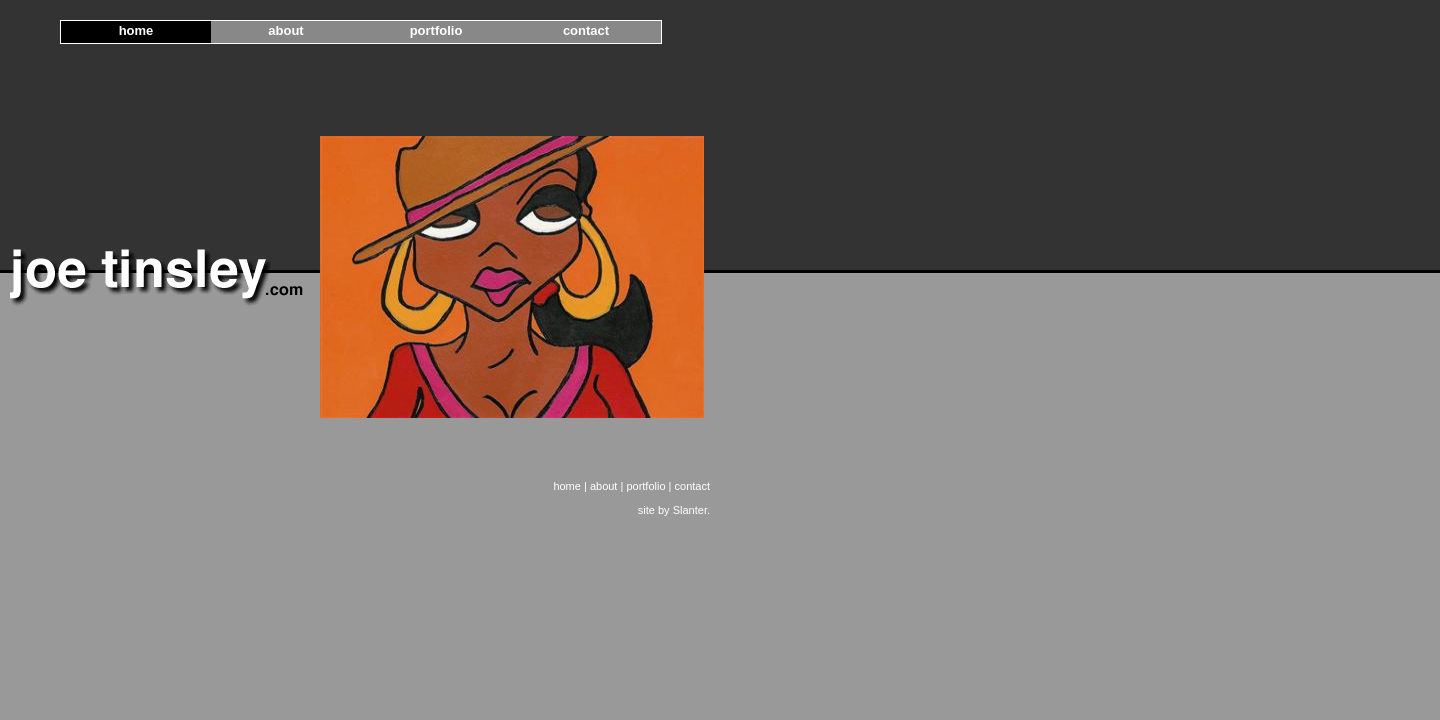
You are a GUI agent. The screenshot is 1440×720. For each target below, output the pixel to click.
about (285, 30)
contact (586, 30)
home (136, 30)
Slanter (690, 510)
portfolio (436, 30)
